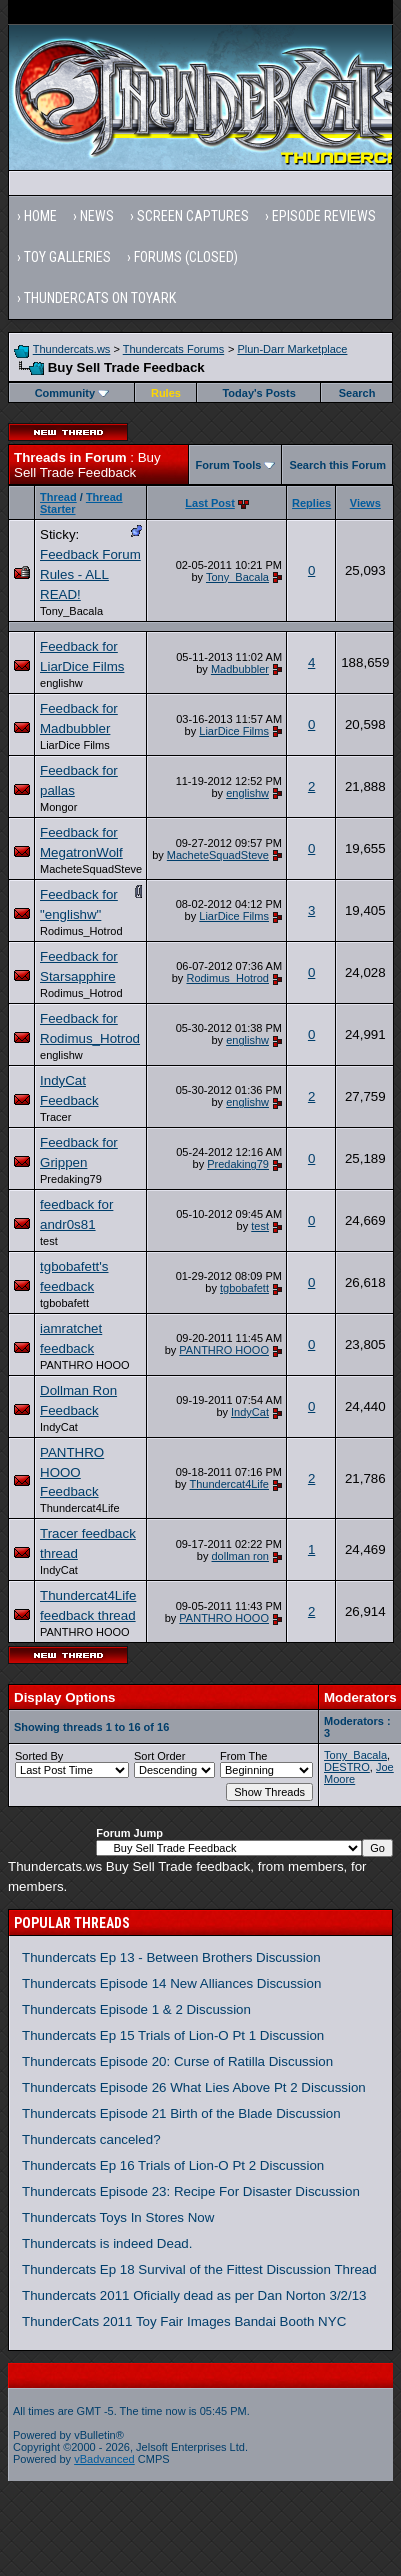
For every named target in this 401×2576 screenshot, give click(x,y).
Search (357, 393)
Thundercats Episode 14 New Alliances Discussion (171, 1983)
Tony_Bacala (71, 611)
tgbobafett (64, 1303)
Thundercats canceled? (91, 2139)
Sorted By (39, 1756)
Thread (58, 497)
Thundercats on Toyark (100, 298)
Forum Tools (229, 465)
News (97, 216)
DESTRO (347, 1767)
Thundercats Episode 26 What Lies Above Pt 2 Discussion (194, 2087)
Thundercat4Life (80, 1508)
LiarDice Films (75, 745)
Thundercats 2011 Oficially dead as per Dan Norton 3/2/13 (194, 2295)
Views (365, 503)
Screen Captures (193, 216)
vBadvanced (104, 2459)
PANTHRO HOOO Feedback (72, 1472)
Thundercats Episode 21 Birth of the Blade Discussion (181, 2113)
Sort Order (159, 1756)
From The (243, 1756)
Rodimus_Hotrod (81, 931)
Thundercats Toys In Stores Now (118, 2217)
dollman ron (240, 1556)
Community (72, 393)
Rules (166, 393)
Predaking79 (71, 1179)
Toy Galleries (67, 257)
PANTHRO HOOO (85, 1365)
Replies (311, 503)
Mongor (58, 807)
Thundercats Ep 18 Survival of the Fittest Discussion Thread (199, 2269)
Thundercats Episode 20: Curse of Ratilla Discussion (177, 2061)
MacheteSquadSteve (91, 869)
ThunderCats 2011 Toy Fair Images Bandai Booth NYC (184, 2321)
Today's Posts (258, 393)
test (49, 1241)
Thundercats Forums (173, 349)
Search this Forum (337, 465)
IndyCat (59, 1427)
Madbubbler (240, 669)
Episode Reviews (324, 216)
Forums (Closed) (186, 257)
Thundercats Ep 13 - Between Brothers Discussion (171, 1957)
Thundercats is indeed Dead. (107, 2243)
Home (40, 216)
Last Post (210, 503)
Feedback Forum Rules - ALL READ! (90, 574)
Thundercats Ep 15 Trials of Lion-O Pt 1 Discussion (173, 2035)
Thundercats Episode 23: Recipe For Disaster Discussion (191, 2191)
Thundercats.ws (72, 349)
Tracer (55, 1117)
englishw (61, 683)
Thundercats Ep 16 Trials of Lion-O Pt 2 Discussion (173, 2165)
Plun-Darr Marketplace (292, 349)
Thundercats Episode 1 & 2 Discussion (136, 2009)
